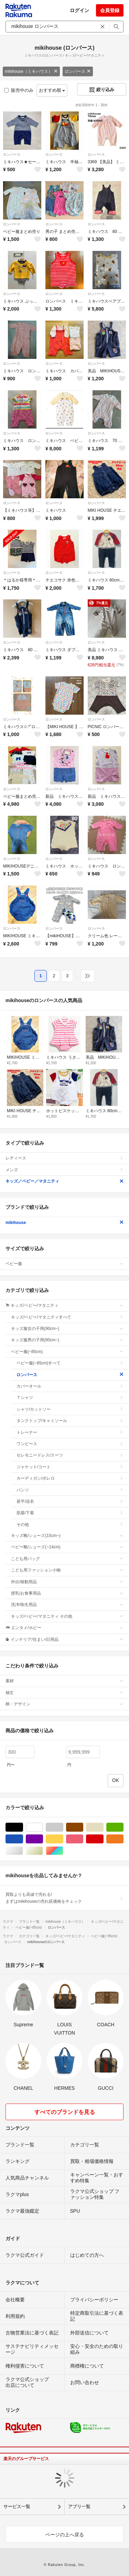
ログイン (79, 10)
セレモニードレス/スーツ (70, 1455)
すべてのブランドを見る (64, 2112)
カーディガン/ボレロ (70, 1478)
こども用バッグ (67, 1558)
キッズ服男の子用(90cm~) (67, 1340)
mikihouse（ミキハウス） (31, 71)
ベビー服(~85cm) (67, 1351)
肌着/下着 (70, 1512)
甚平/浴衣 (70, 1501)
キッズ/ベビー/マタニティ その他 (67, 1616)
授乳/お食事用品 (67, 1593)
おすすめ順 (52, 90)
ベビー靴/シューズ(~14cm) (67, 1547)
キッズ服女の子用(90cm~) (67, 1328)
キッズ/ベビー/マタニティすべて (67, 1317)
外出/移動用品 (67, 1581)
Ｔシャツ (70, 1397)
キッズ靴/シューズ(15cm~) (67, 1535)
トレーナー (70, 1432)
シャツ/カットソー (70, 1409)
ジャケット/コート (70, 1467)
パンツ (70, 1490)
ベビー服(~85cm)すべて (70, 1363)
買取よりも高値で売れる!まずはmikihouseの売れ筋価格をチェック (64, 1898)
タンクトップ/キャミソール (70, 1420)
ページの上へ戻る (64, 2534)
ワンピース (70, 1443)
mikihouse (64, 1222)
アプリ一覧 (79, 2506)
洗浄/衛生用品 (67, 1604)
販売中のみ (18, 90)
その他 (70, 1524)
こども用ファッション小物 (67, 1570)
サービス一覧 (16, 2506)
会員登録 (109, 10)
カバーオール (70, 1386)
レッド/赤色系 (103, 1839)
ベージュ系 (103, 1827)
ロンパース (78, 71)
